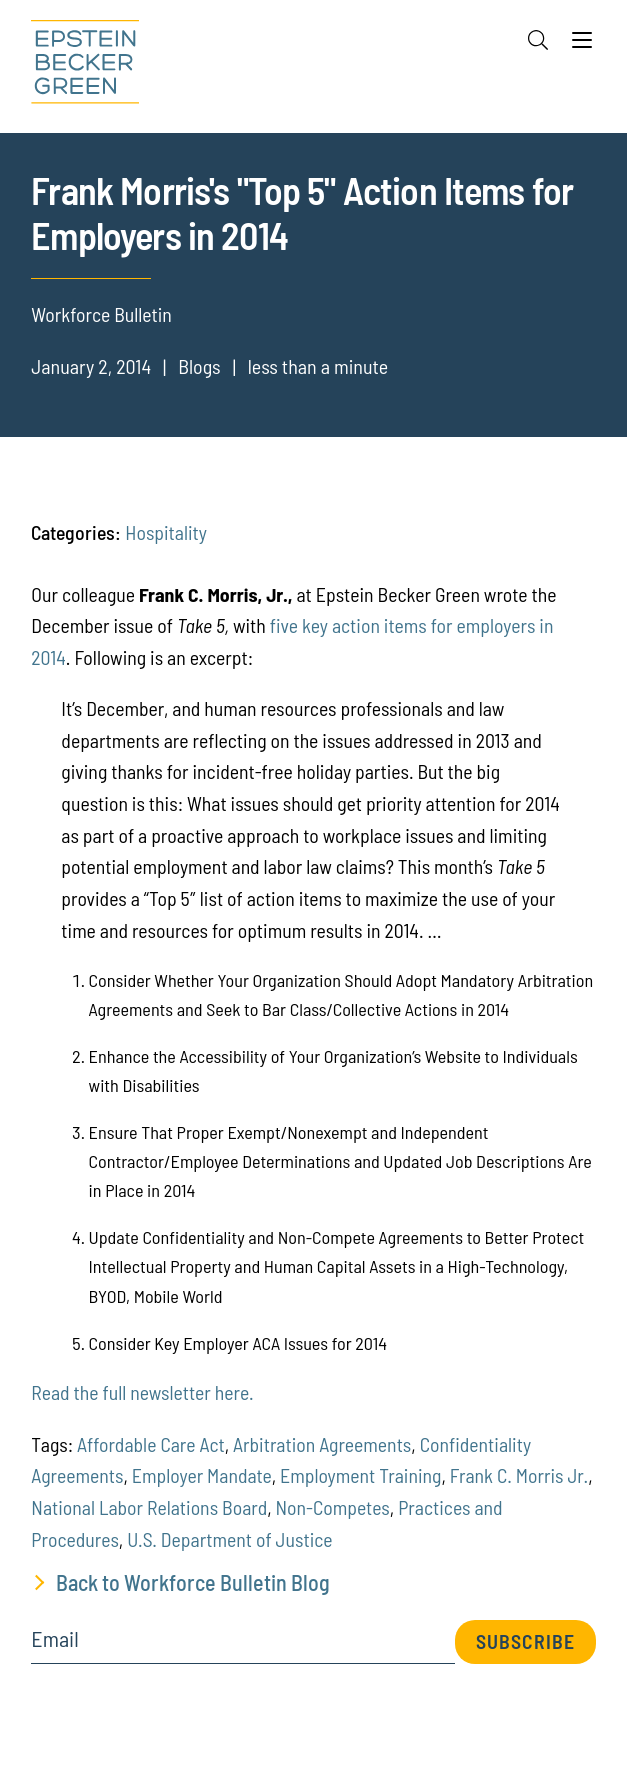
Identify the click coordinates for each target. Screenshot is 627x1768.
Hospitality (166, 532)
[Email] (242, 1645)
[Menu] (582, 45)
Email (54, 1639)
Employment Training (360, 1475)
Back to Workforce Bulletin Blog (193, 1582)
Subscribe (525, 1641)
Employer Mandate (202, 1475)
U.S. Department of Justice (229, 1539)
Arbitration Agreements (322, 1444)
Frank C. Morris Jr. (519, 1475)
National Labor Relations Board (149, 1507)
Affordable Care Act (151, 1444)
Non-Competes (333, 1507)
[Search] (538, 40)
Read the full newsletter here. (142, 1392)
